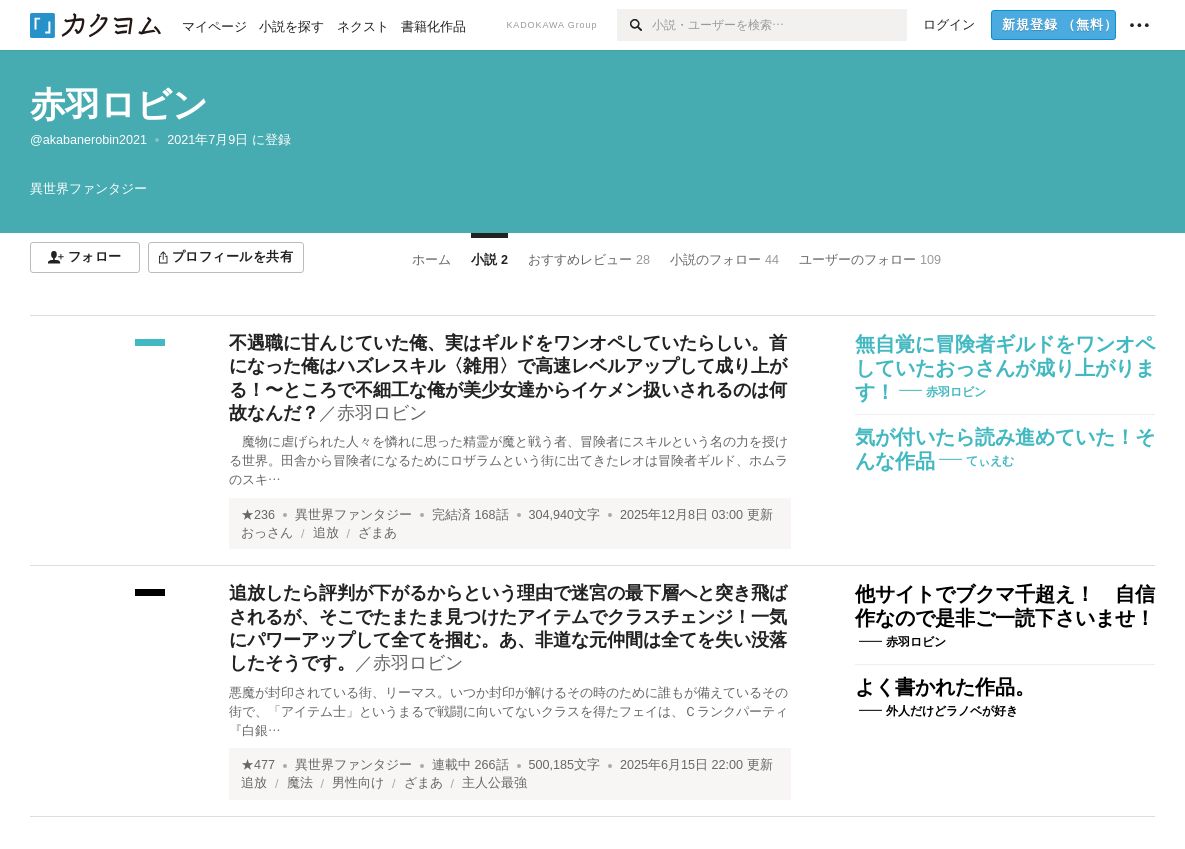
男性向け (358, 783)
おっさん (267, 533)
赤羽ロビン (119, 104)
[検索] (634, 25)
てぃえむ (990, 461)
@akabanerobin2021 (88, 140)
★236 (258, 515)
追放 (326, 533)
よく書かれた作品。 (945, 687)
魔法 (300, 783)
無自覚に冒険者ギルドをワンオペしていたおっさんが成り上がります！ (1005, 368)
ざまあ (377, 533)
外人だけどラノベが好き (952, 711)
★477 (258, 765)
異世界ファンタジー (353, 515)
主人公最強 (494, 783)
